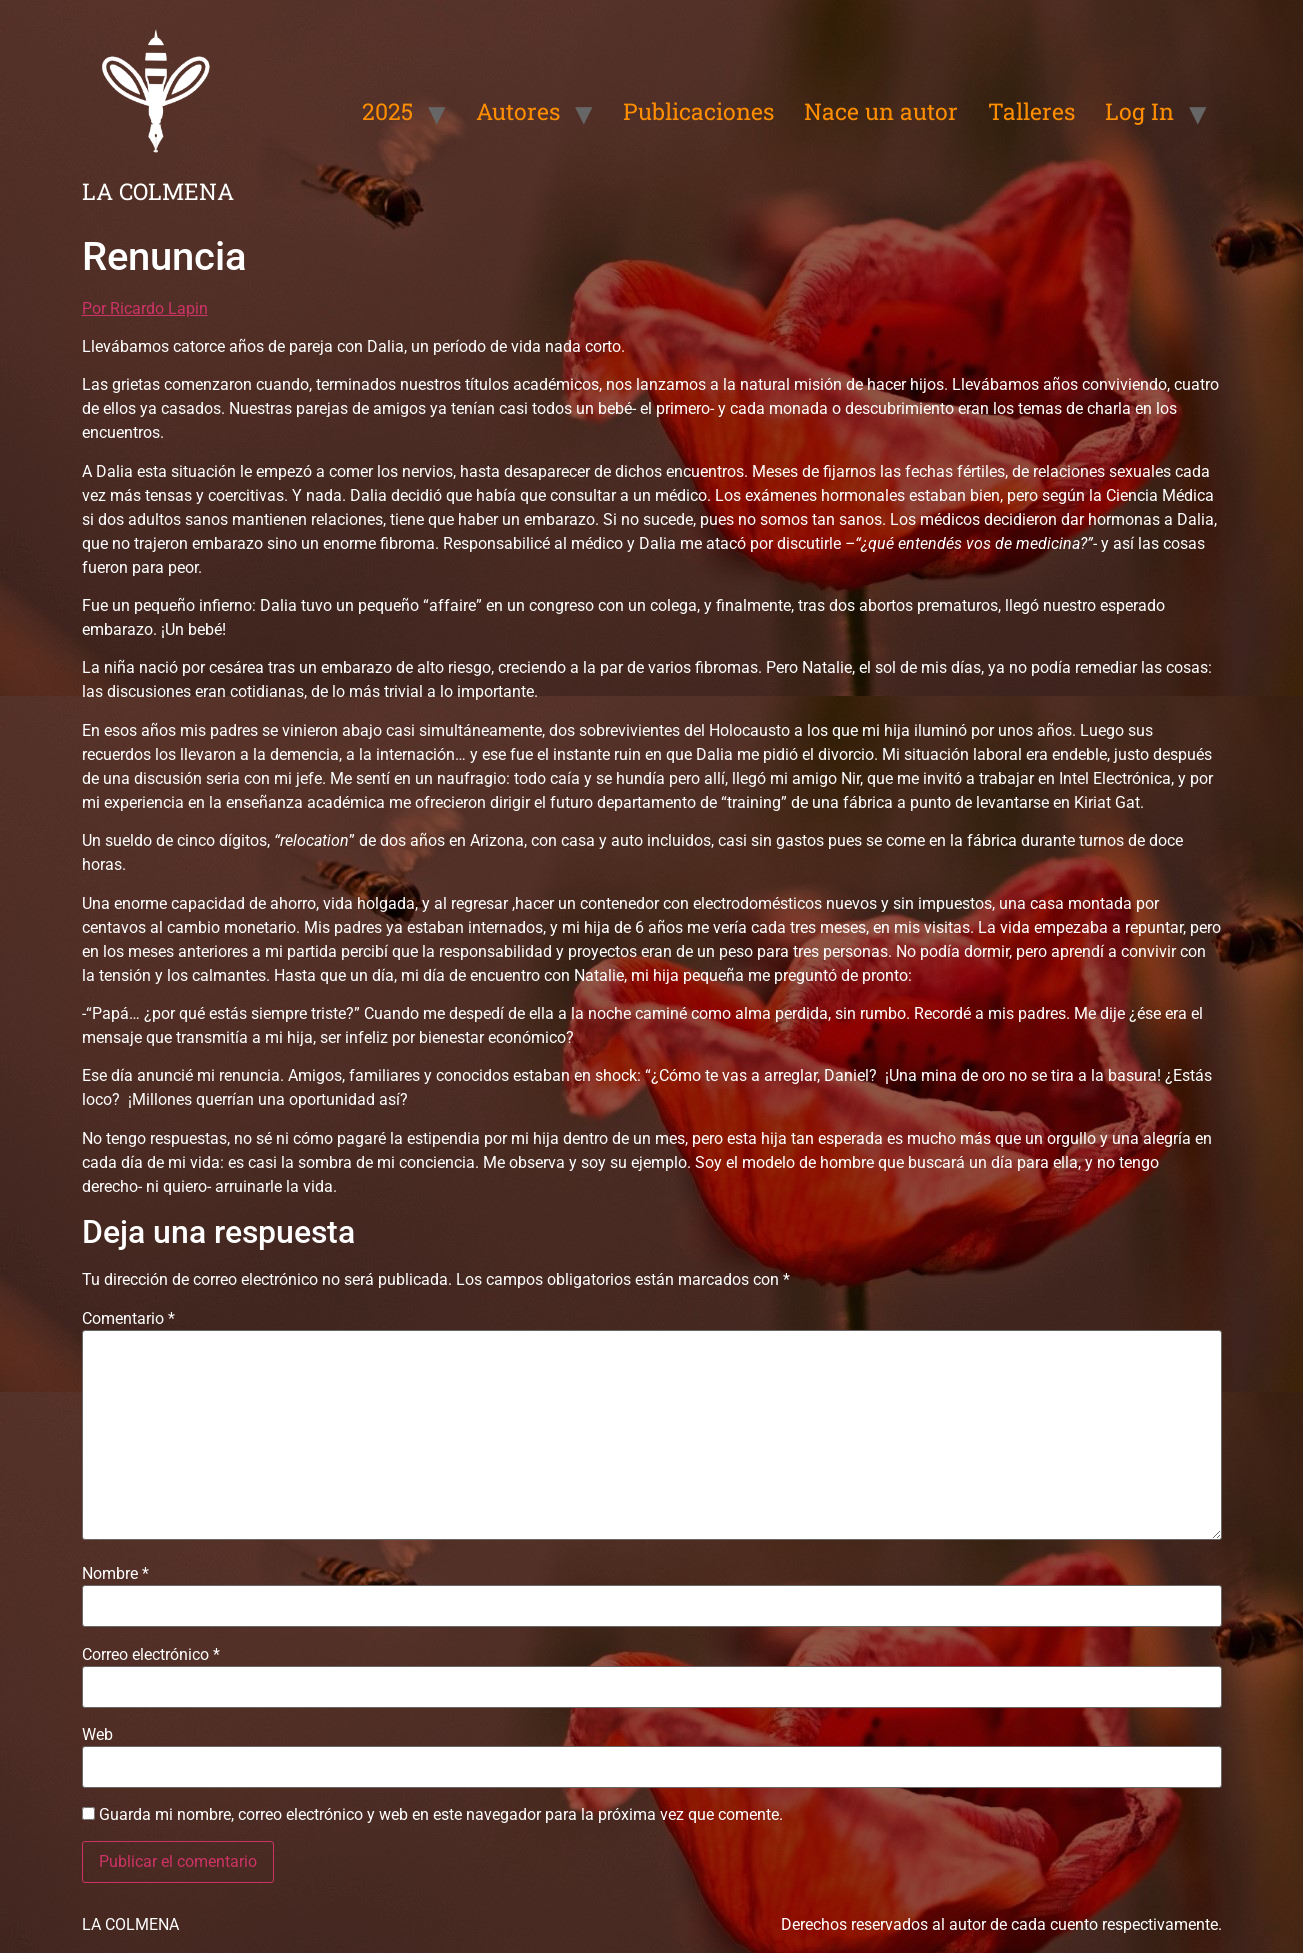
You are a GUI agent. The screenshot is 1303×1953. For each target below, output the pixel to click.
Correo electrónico (151, 1655)
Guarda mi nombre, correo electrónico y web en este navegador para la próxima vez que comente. (441, 1815)
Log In (1139, 111)
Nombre (115, 1574)
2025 (387, 111)
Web (97, 1735)
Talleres (1031, 111)
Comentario (128, 1319)
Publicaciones (698, 111)
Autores (518, 111)
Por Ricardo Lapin (145, 308)
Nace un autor (881, 111)
